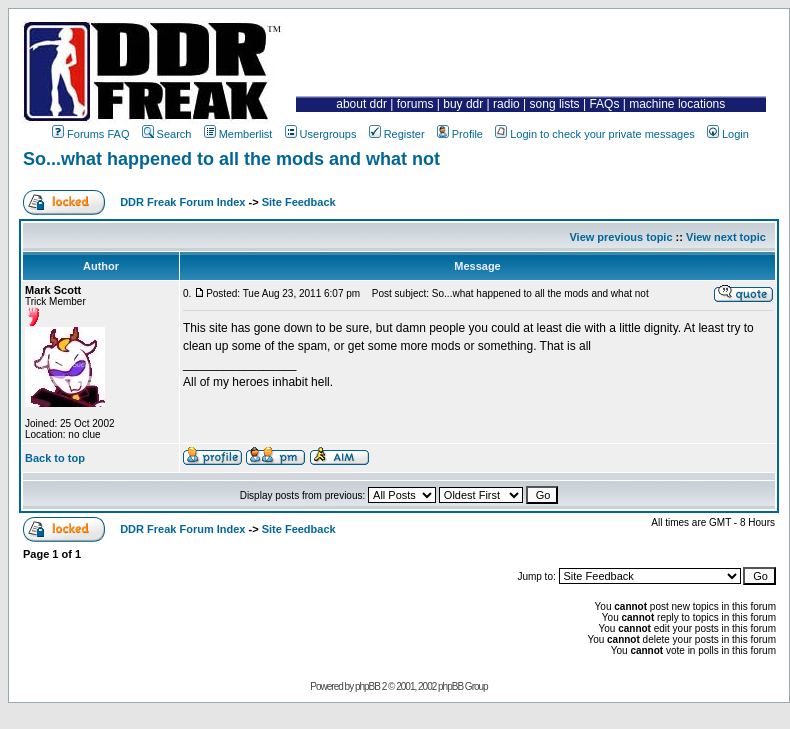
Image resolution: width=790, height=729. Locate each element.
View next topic (726, 237)
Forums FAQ (90, 134)
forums (415, 104)
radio (506, 104)
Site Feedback (299, 202)
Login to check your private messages (595, 134)
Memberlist (238, 134)
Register (397, 134)
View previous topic (620, 237)
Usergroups (321, 134)
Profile (460, 134)
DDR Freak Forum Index (182, 202)
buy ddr (463, 104)
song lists (555, 104)
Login (728, 134)
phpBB (367, 686)
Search (167, 134)
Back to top (55, 458)
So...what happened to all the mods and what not (231, 159)
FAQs (604, 104)
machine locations (677, 104)
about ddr (361, 104)
